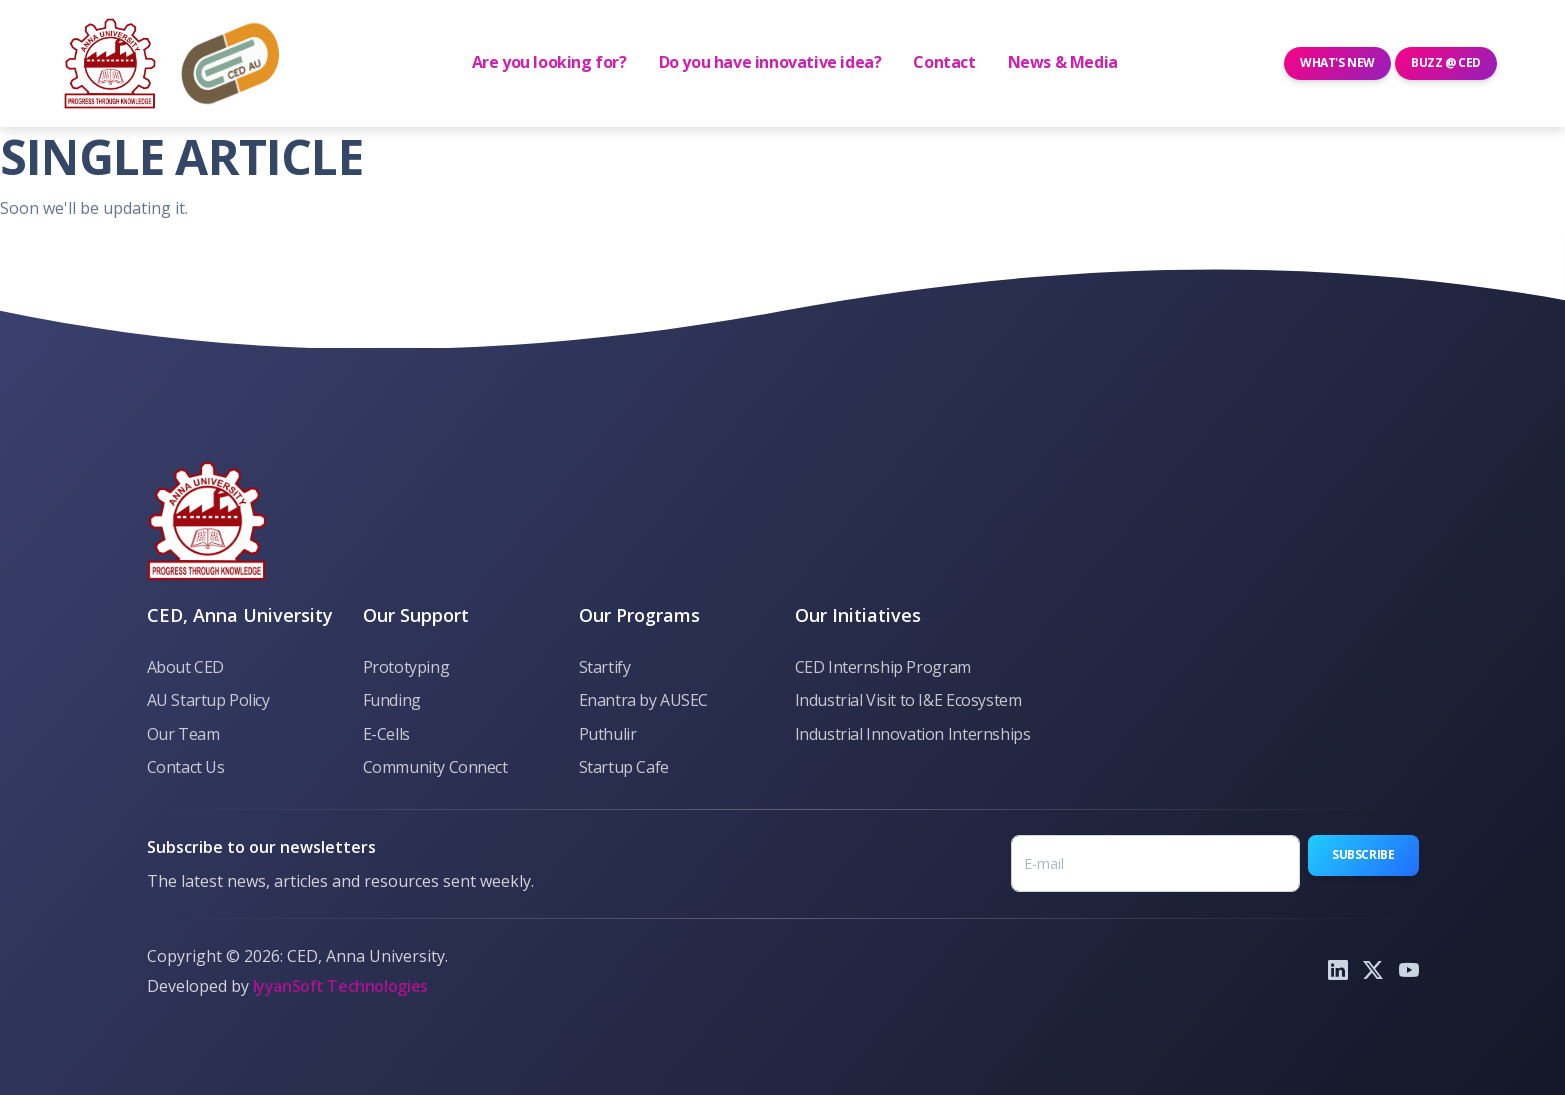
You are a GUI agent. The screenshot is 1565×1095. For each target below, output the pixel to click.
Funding (392, 700)
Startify (605, 667)
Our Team (183, 734)
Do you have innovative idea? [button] (770, 62)
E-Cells (386, 734)
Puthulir (608, 734)
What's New (1337, 62)
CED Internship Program (883, 667)
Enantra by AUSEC (644, 700)
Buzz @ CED (1446, 62)
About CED (185, 667)
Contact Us (186, 767)
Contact (944, 62)
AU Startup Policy (208, 700)
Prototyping (406, 667)
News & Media (1063, 62)
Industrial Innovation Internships (913, 734)
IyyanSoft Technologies (340, 986)
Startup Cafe (624, 767)
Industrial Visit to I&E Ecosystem (908, 700)
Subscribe (1363, 854)
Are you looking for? (549, 62)
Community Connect (435, 767)
